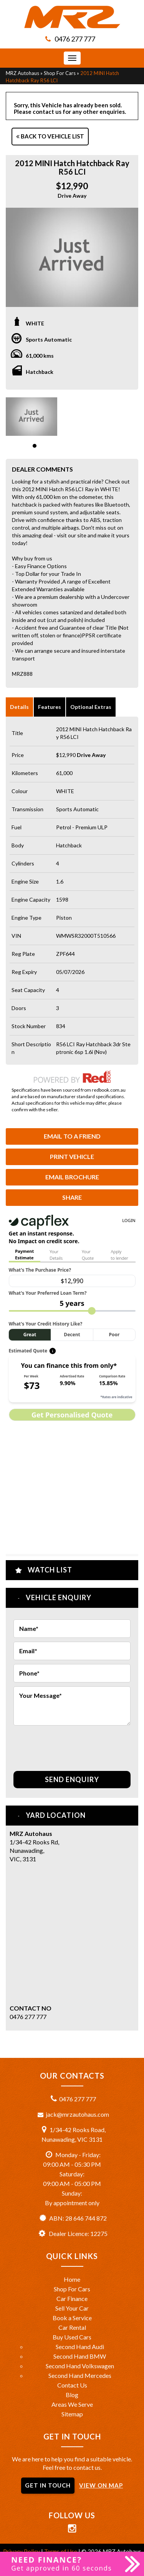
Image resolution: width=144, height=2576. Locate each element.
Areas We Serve (72, 2404)
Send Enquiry (72, 1779)
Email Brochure (72, 1176)
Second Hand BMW (79, 2356)
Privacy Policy (22, 2551)
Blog (72, 2394)
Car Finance (72, 2298)
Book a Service (72, 2317)
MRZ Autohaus (22, 73)
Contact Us (72, 2385)
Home (72, 2279)
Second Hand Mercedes (79, 2375)
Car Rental (72, 2327)
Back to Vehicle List (50, 136)
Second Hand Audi (80, 2346)
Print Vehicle (72, 1156)
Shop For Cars (60, 73)
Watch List (50, 1570)
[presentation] (71, 1744)
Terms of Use (61, 2551)
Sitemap (72, 2414)
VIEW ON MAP (101, 2485)
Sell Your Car (72, 2308)
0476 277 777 (75, 39)
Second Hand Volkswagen (80, 2365)
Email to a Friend (72, 1136)
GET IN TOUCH (48, 2485)
